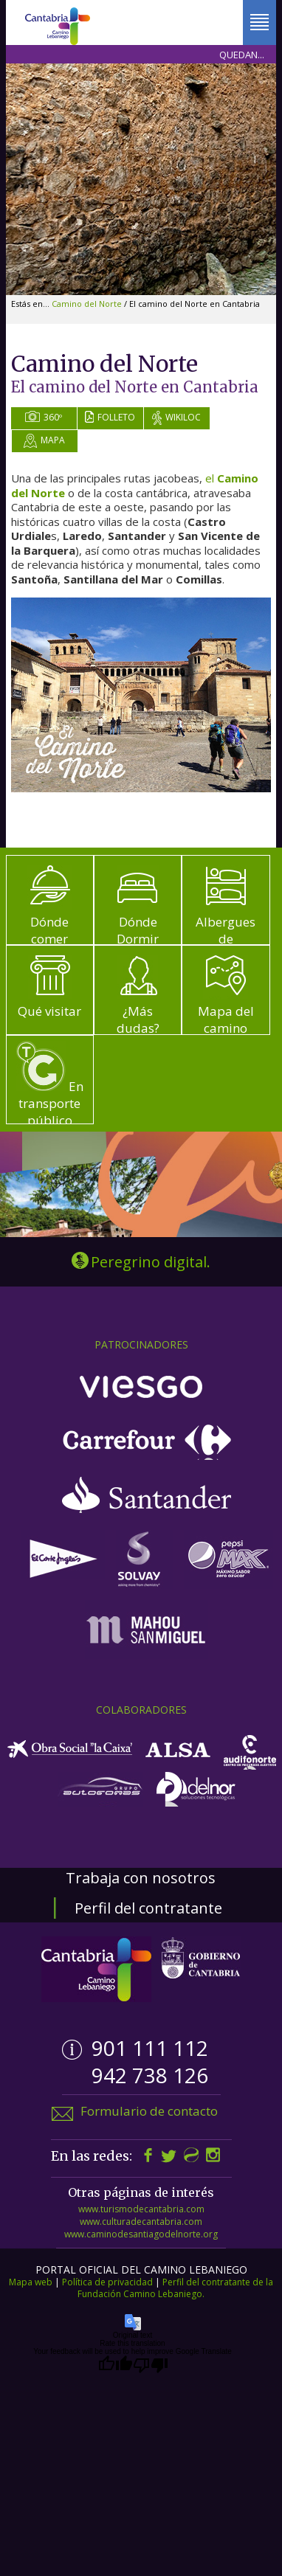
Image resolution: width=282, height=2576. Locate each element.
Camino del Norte (88, 303)
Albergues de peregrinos (226, 914)
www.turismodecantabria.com (141, 2209)
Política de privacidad (107, 2282)
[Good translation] (115, 2365)
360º (43, 417)
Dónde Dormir (138, 906)
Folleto (110, 417)
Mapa (44, 441)
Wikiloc (176, 418)
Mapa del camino (226, 995)
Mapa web (30, 2282)
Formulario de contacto (149, 2110)
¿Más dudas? (138, 995)
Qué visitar (49, 987)
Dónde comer (50, 906)
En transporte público (49, 1085)
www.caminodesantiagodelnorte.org (141, 2234)
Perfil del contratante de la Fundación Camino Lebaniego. (175, 2288)
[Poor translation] (150, 2365)
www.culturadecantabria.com (141, 2221)
